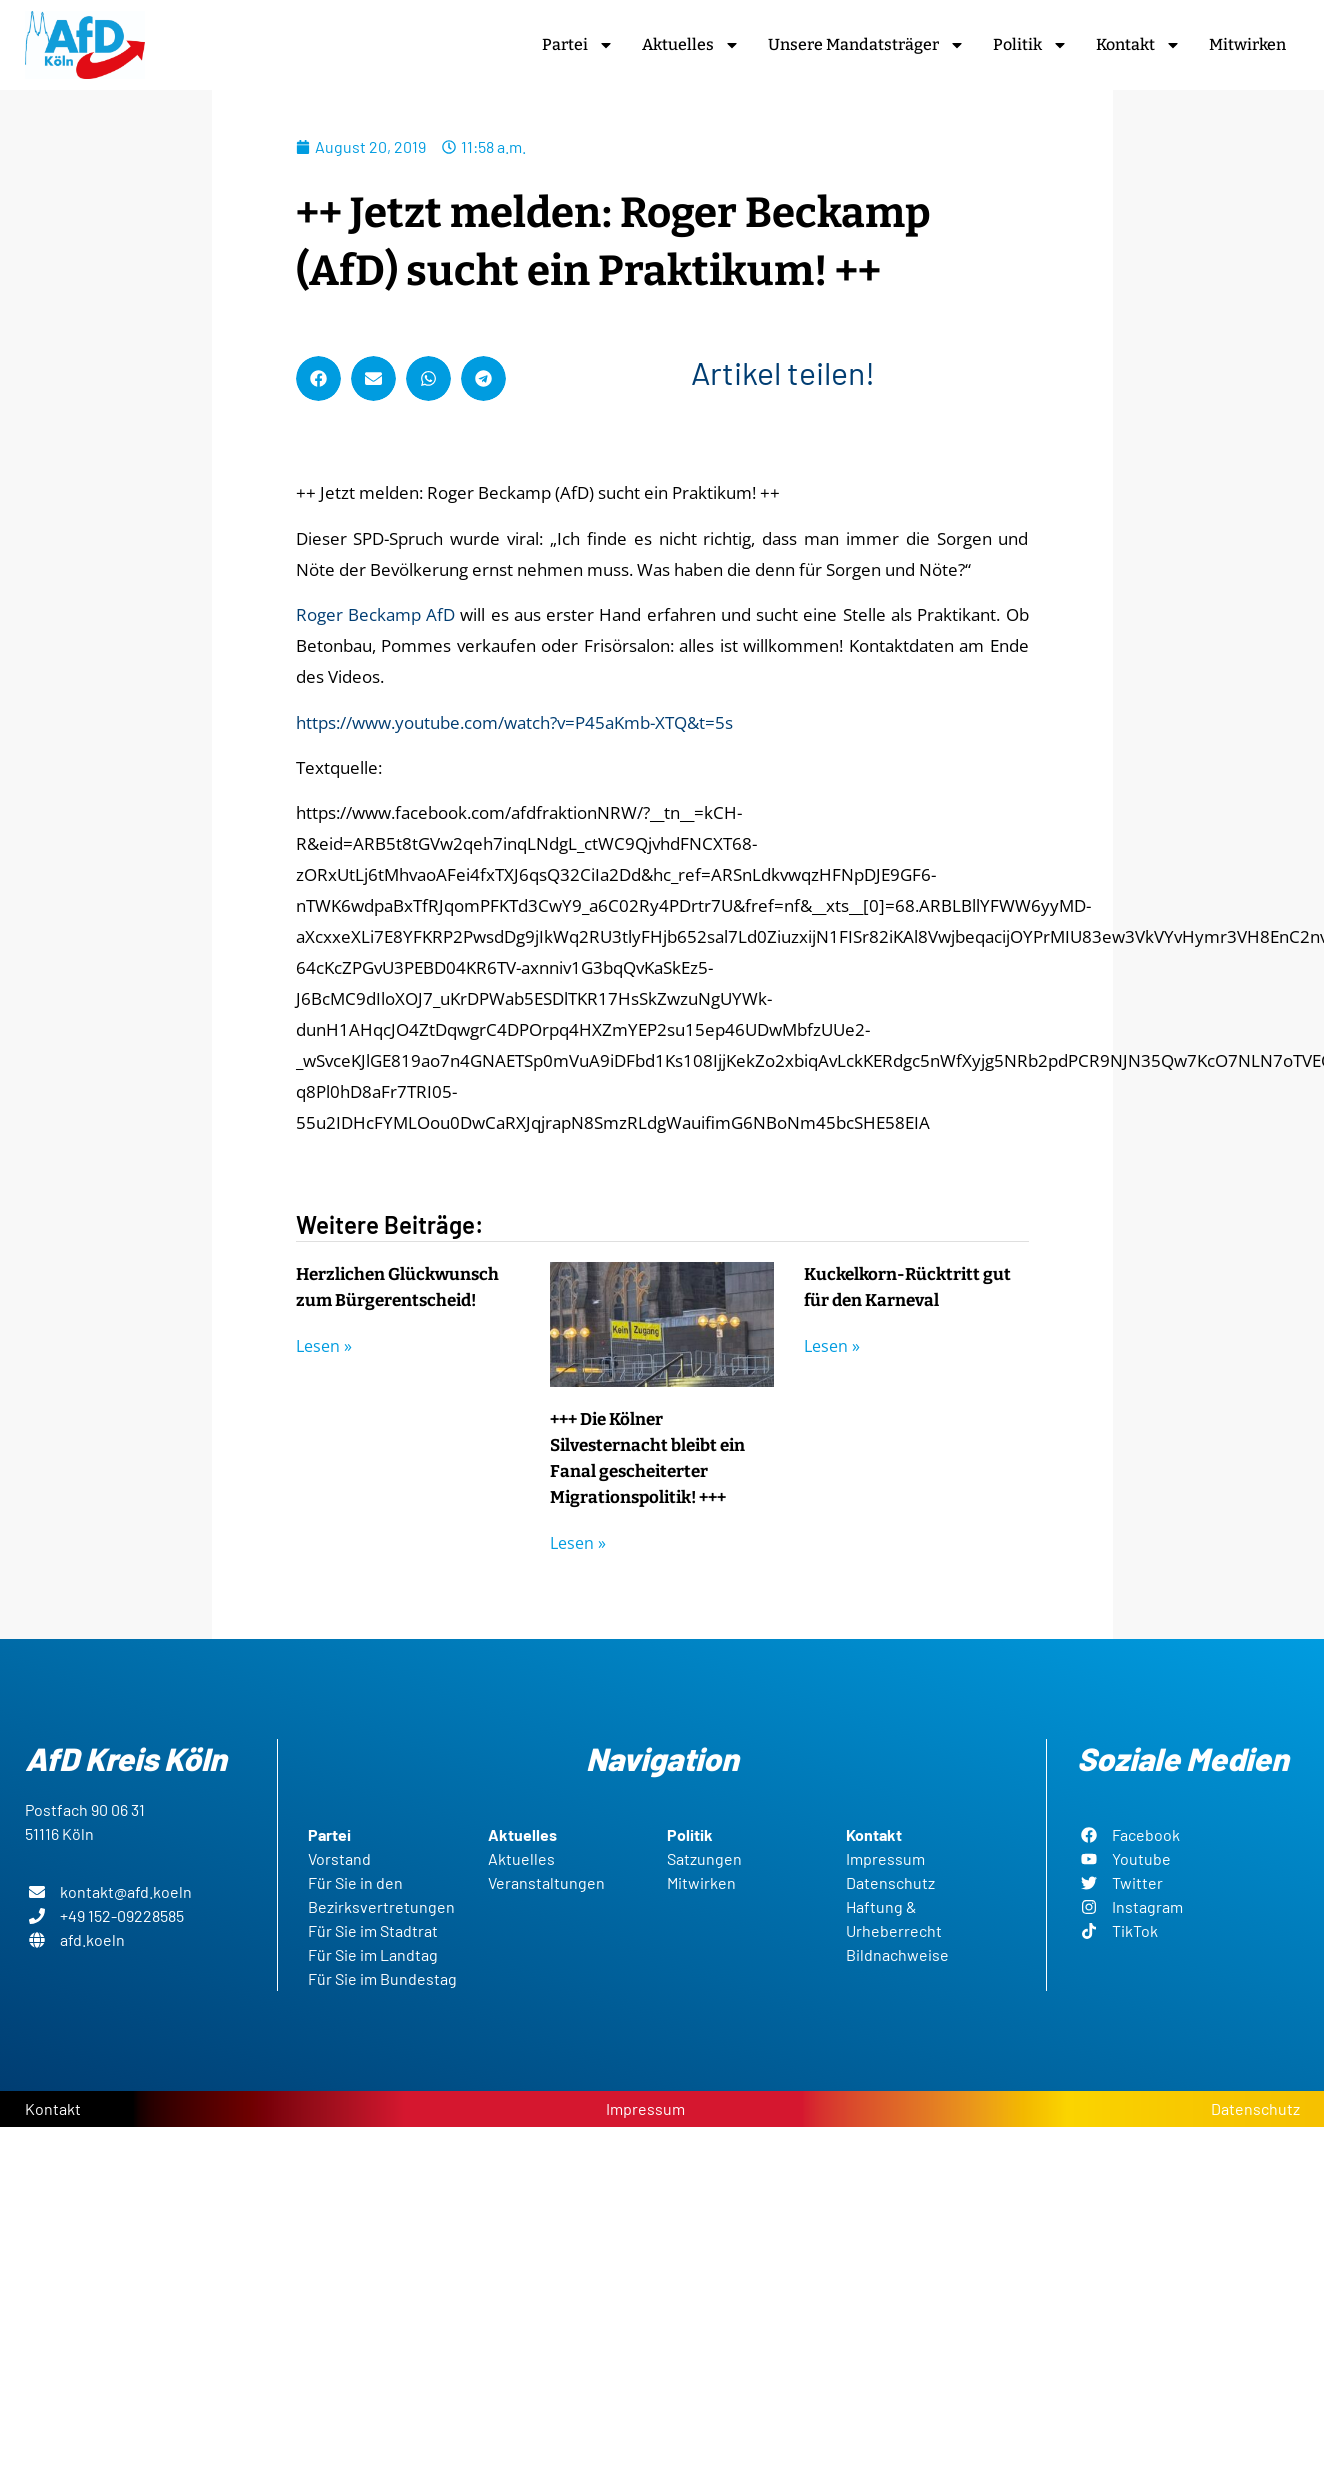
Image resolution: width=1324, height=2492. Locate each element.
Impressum (645, 2108)
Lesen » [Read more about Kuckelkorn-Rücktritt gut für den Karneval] (832, 1346)
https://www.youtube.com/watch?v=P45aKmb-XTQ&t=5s (514, 722)
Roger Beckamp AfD (376, 614)
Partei (578, 45)
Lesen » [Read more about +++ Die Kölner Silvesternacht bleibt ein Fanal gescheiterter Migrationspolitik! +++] (578, 1543)
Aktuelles (691, 45)
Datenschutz (1255, 2108)
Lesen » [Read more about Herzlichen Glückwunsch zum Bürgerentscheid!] (324, 1346)
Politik (1030, 45)
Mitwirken (1247, 44)
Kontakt (1138, 45)
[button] (318, 378)
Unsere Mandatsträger (866, 45)
